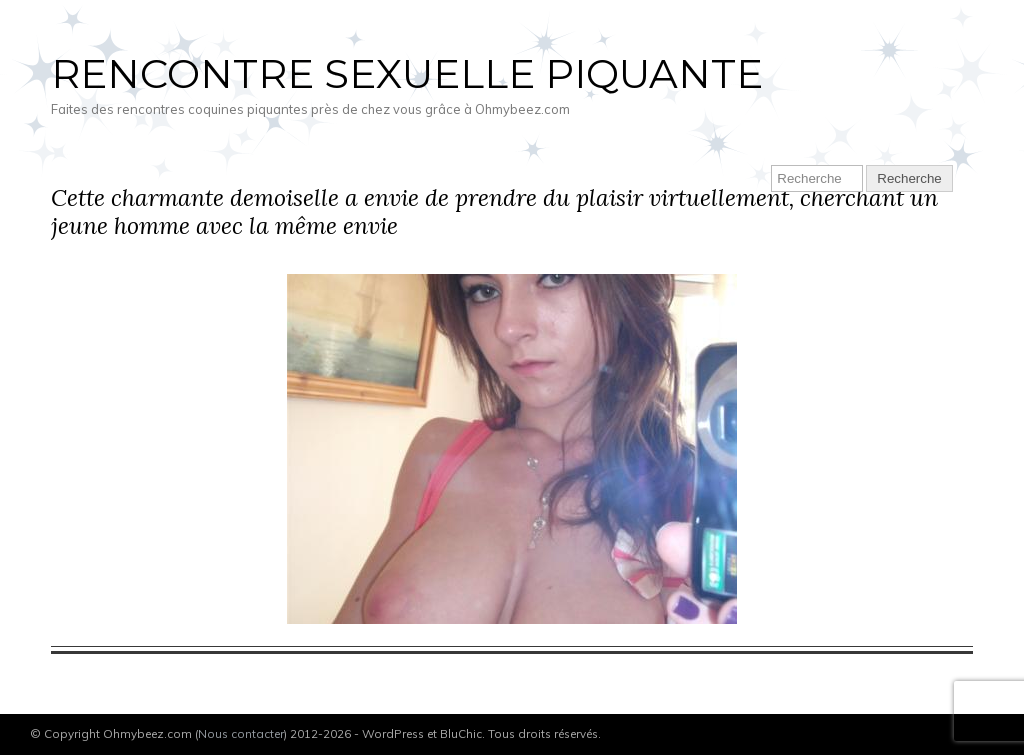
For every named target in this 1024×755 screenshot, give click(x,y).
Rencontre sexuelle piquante (407, 73)
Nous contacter (241, 733)
